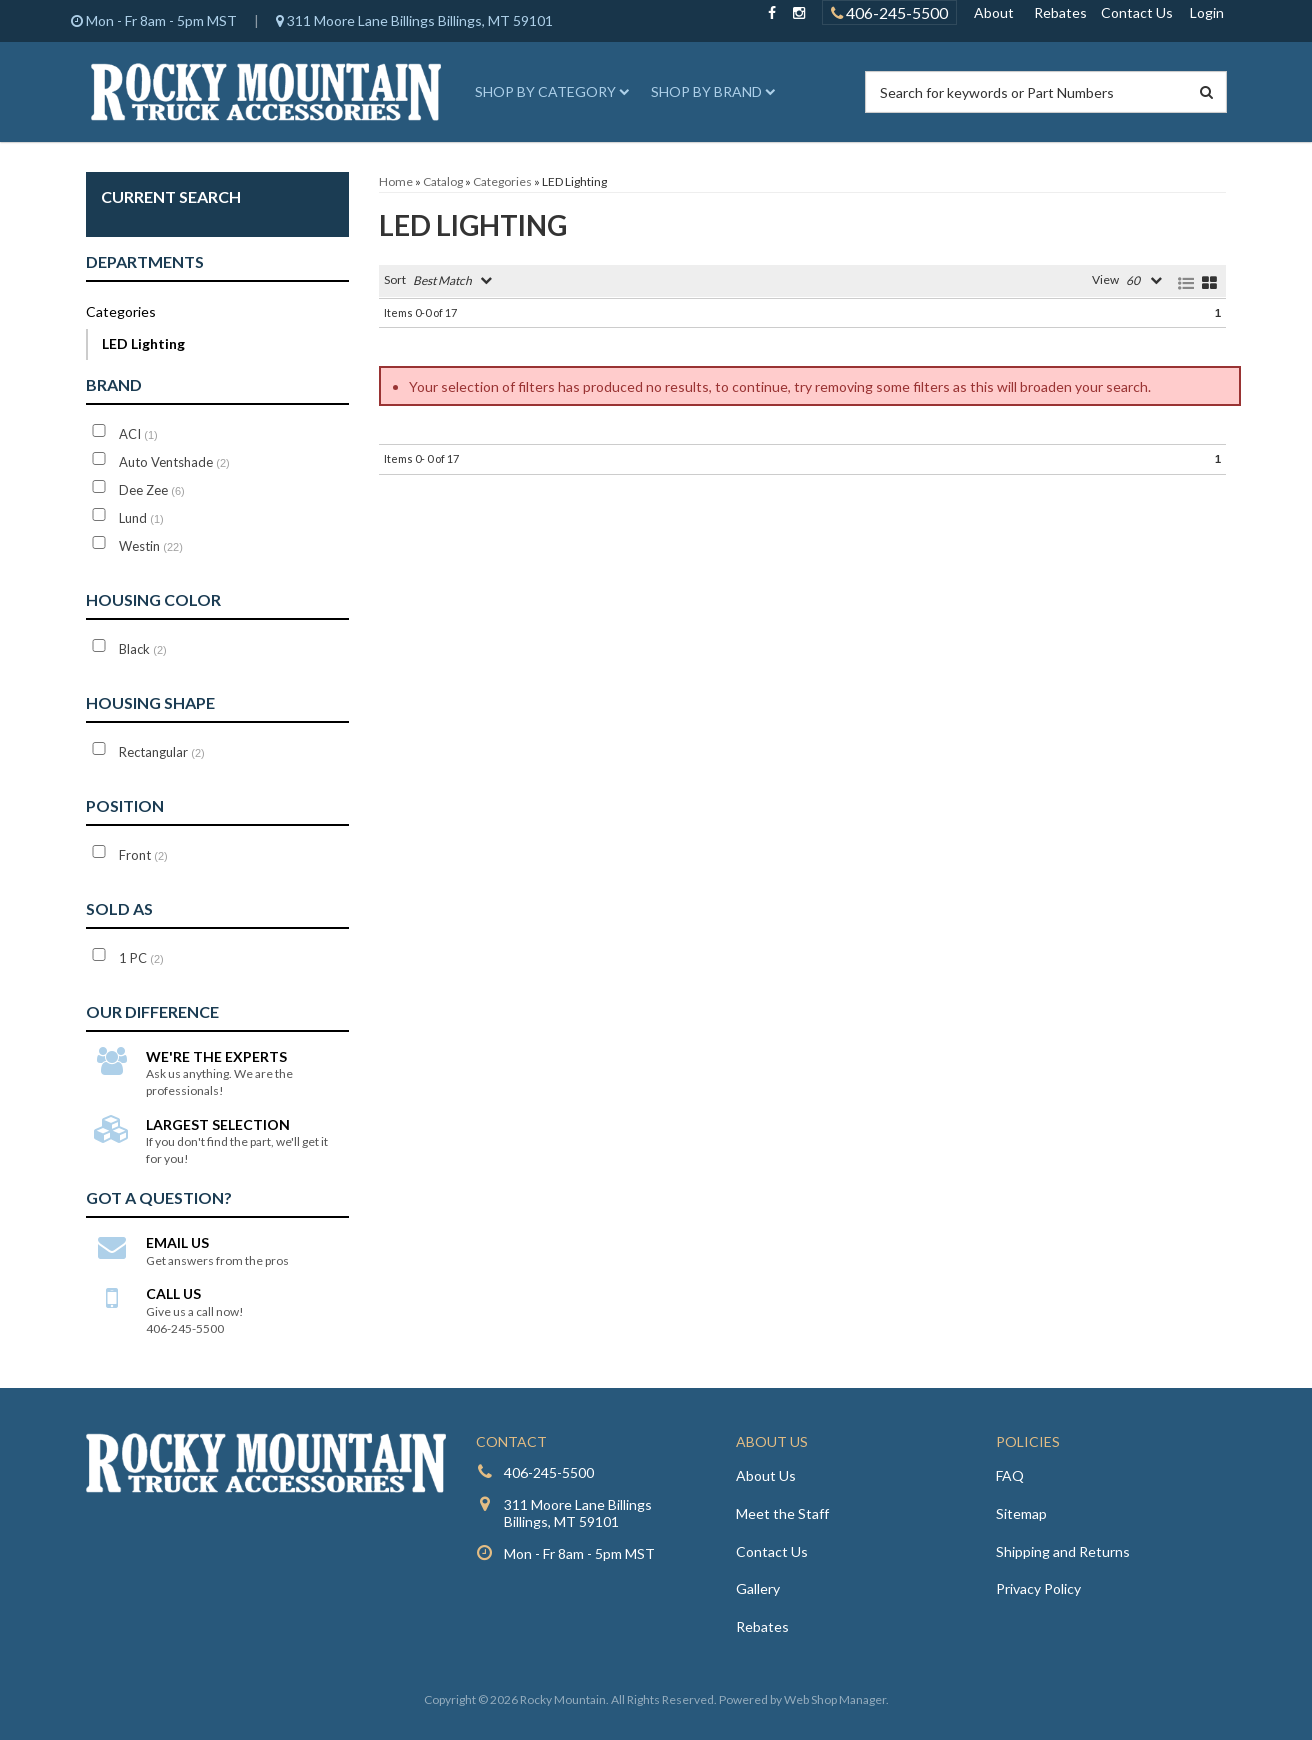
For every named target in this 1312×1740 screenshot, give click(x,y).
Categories (121, 311)
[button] (549, 92)
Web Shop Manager (835, 1699)
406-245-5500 (549, 1472)
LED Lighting (143, 343)
